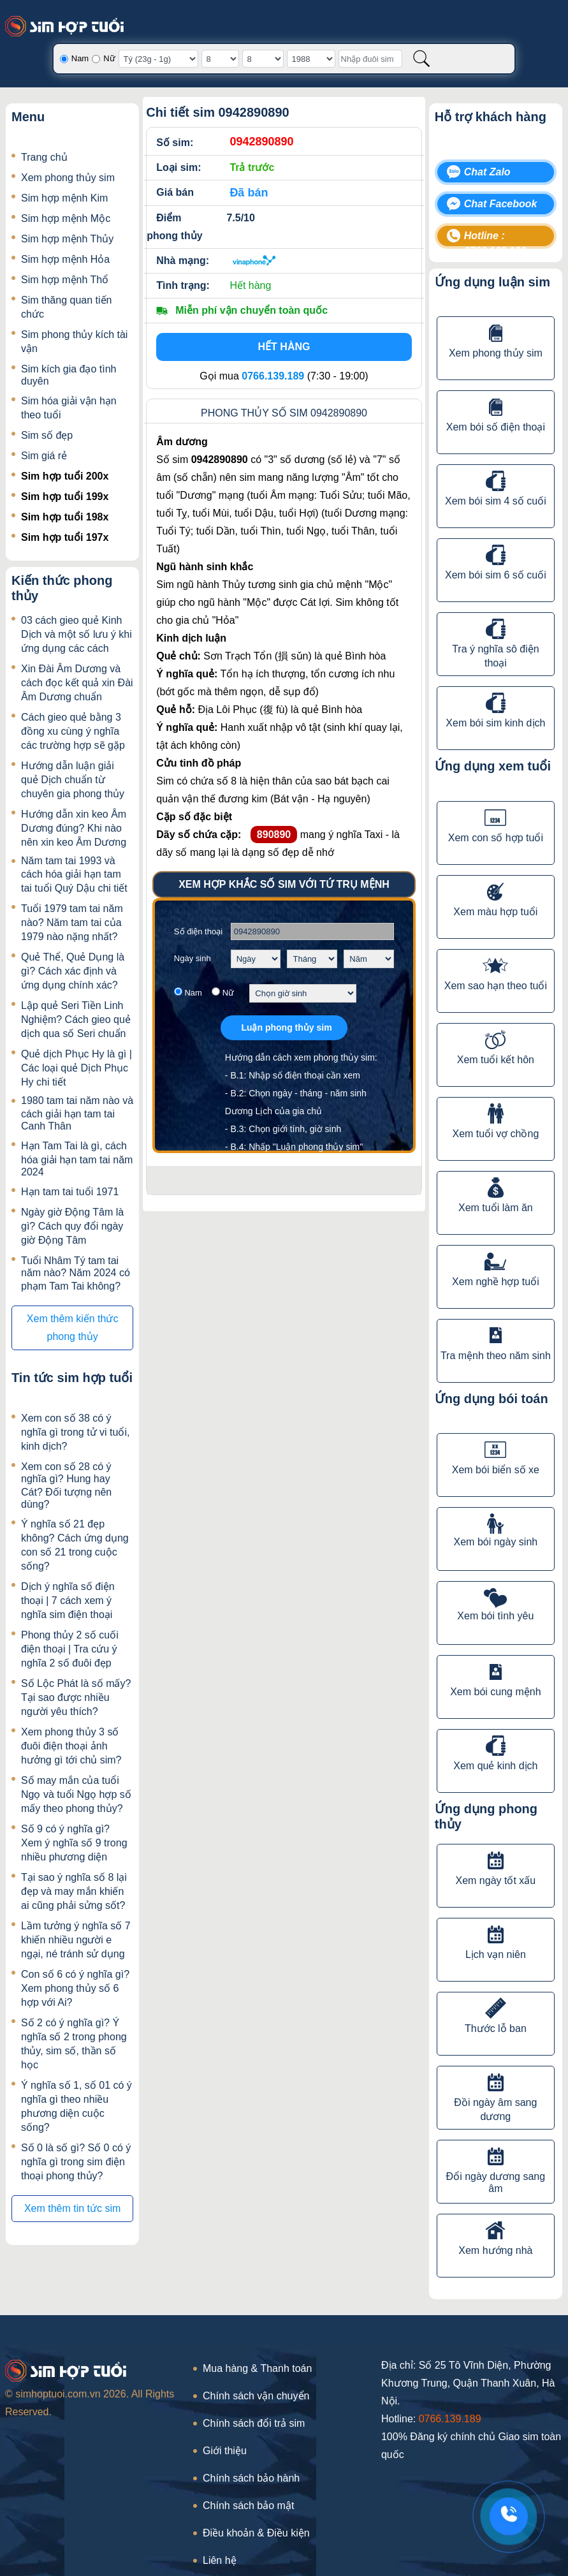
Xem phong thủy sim (68, 177)
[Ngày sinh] (220, 59)
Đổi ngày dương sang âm (496, 2182)
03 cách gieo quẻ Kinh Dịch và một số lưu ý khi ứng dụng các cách (76, 634)
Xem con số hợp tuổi (495, 837)
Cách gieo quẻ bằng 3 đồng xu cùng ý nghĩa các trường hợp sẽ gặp (73, 731)
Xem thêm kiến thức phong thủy (73, 1327)
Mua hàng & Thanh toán (257, 2368)
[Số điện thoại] (312, 931)
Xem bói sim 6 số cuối (495, 575)
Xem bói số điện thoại (495, 427)
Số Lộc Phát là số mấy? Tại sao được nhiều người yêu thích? (76, 1697)
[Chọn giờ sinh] (302, 993)
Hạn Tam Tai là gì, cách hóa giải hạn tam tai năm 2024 (77, 1158)
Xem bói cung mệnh (495, 1691)
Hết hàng (284, 346)
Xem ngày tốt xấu (496, 1880)
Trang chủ (44, 157)
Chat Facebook (500, 203)
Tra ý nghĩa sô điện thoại (495, 656)
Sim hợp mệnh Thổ (64, 279)
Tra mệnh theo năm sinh (496, 1355)
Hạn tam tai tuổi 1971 (70, 1191)
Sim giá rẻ (44, 455)
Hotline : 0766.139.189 (495, 238)
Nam (80, 58)
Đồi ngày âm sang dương (495, 2109)
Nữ (109, 58)
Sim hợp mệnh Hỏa (65, 259)
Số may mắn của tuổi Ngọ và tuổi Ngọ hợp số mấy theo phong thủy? (76, 1794)
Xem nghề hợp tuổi (495, 1281)
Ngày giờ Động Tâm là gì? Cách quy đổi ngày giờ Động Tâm (72, 1226)
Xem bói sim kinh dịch (495, 723)
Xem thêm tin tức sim (72, 2208)
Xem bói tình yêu (495, 1615)
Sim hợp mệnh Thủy (67, 238)
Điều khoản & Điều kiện (256, 2533)
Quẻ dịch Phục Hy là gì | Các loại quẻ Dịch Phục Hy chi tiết (76, 1068)
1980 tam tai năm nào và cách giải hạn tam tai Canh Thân (77, 1113)
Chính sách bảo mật (248, 2505)
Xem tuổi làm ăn (495, 1207)
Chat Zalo (487, 171)
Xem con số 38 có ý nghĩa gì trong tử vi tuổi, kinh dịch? (75, 1432)
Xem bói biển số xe (495, 1469)
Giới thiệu (225, 2450)
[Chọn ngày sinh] (256, 959)
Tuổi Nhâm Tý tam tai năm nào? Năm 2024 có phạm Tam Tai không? (75, 1273)
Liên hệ (220, 2560)
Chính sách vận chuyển (256, 2395)
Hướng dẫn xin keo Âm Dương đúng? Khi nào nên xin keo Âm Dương (73, 828)
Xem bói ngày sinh (496, 1541)
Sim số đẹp (47, 435)
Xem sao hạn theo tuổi (495, 985)
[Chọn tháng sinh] (312, 959)
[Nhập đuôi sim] (370, 59)
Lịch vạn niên (495, 1954)
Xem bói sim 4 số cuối (495, 501)
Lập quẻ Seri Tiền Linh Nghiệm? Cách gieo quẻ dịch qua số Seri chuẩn (76, 1019)
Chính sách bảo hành (251, 2478)
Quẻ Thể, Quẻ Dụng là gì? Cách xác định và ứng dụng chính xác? (72, 971)
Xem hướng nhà (495, 2250)
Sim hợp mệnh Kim (64, 198)
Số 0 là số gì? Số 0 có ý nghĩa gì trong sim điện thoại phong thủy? (76, 2161)
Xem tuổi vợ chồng (495, 1133)
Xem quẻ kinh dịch (495, 1765)
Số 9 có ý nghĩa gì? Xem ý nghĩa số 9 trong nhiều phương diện (74, 1842)
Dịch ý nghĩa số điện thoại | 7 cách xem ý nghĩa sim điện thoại (68, 1600)
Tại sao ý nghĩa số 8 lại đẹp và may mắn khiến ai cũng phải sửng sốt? (74, 1891)
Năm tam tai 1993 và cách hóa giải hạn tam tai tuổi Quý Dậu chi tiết (74, 874)
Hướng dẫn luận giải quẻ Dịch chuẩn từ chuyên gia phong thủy (72, 779)
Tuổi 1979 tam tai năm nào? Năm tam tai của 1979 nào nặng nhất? (72, 922)
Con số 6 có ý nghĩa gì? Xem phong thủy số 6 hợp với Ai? (75, 1988)
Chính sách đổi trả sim (254, 2423)
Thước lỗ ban (496, 2028)
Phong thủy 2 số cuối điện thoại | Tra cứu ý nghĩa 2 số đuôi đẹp (70, 1649)
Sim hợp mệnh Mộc (65, 218)
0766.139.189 (450, 2418)
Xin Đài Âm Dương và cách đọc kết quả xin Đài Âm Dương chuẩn (77, 682)
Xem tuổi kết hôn (495, 1059)
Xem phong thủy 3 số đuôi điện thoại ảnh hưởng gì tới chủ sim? (71, 1745)
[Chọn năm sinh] (369, 959)
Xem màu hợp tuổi (495, 911)
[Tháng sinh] (263, 59)
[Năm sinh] (311, 59)
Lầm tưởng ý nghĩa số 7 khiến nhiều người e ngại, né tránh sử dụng (76, 1939)
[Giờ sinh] (158, 59)
